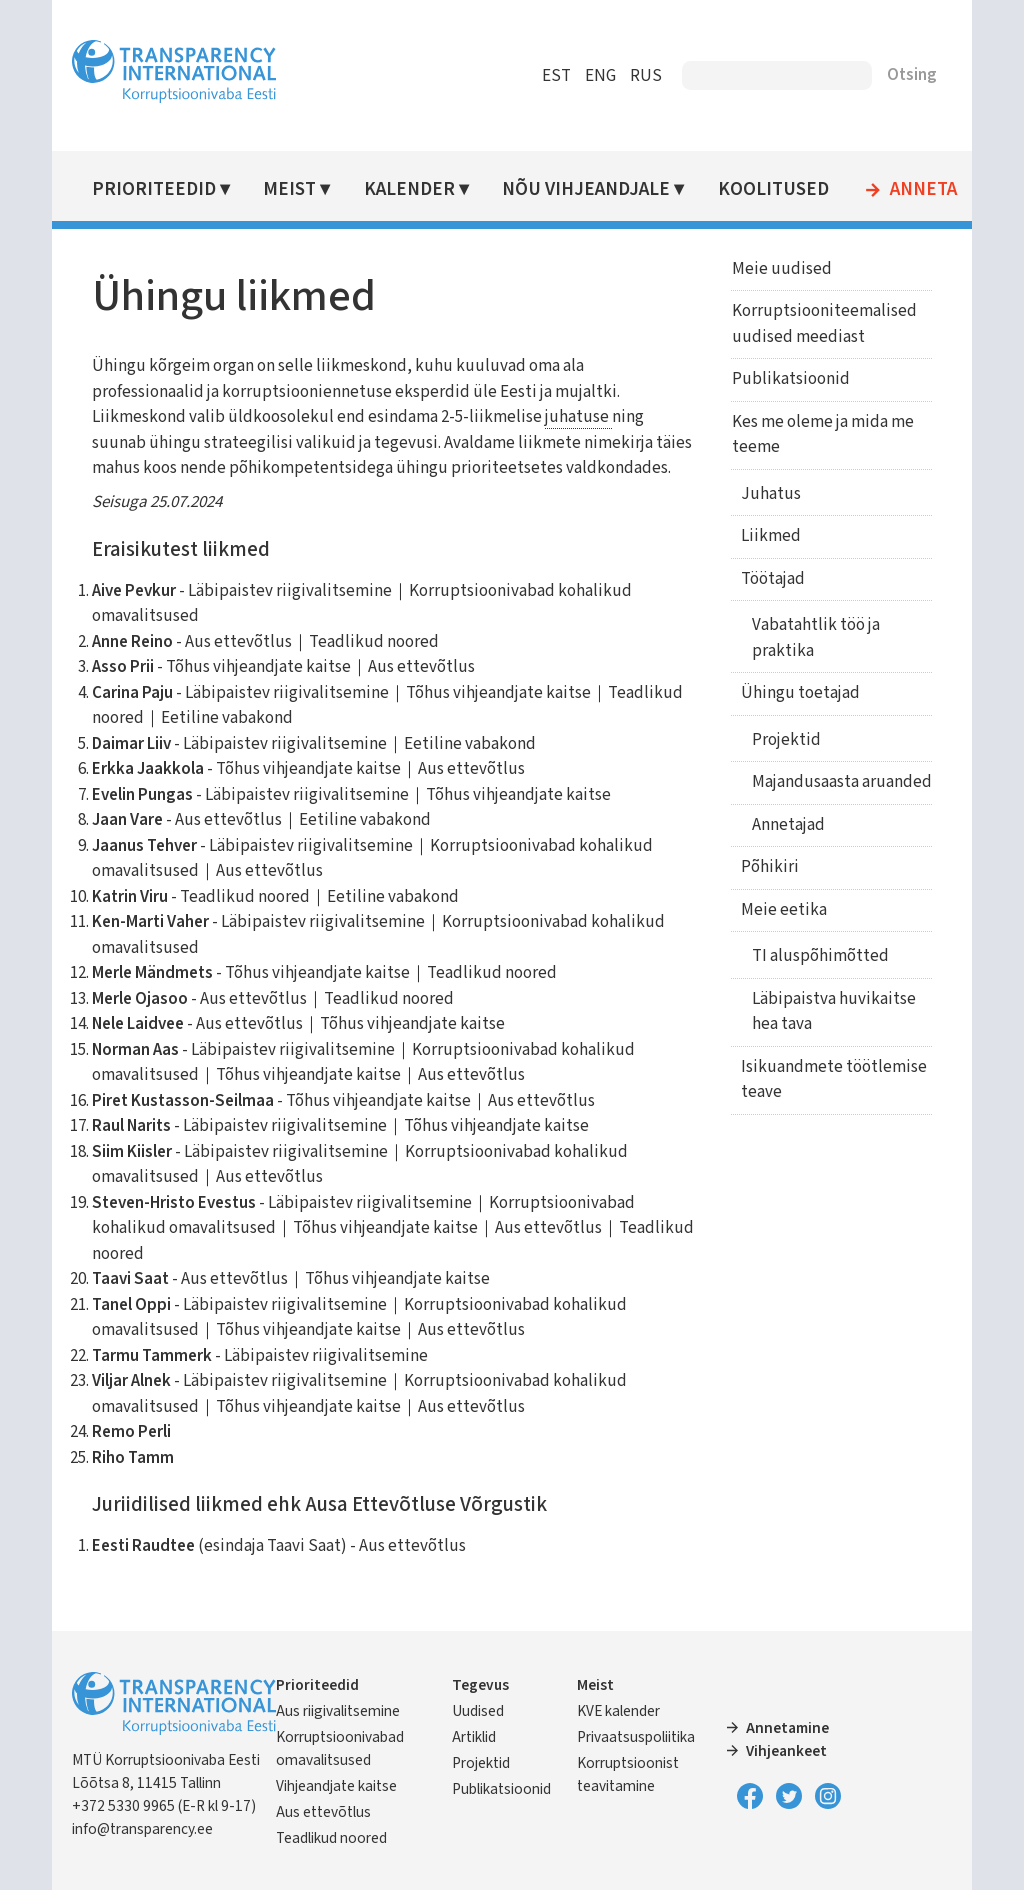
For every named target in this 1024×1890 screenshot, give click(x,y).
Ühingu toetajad (799, 693)
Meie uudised (780, 269)
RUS (646, 76)
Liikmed (770, 536)
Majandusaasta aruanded (840, 782)
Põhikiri (769, 867)
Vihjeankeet (786, 1751)
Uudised (478, 1711)
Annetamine (787, 1728)
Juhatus (770, 494)
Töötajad (772, 579)
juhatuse (578, 417)
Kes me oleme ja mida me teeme (821, 435)
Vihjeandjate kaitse (337, 1786)
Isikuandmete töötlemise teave (833, 1080)
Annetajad (786, 825)
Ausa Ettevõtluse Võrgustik (426, 1504)
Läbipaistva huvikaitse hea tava (832, 1012)
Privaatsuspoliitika (636, 1737)
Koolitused (773, 189)
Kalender (409, 189)
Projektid (784, 740)
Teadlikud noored (332, 1838)
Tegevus (480, 1685)
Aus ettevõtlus (324, 1812)
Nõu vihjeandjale (587, 189)
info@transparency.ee (142, 1829)
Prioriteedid (154, 189)
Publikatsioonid (789, 379)
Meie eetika (783, 910)
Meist (290, 189)
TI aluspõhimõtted (818, 956)
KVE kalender (618, 1711)
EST (556, 76)
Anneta (923, 190)
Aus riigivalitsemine (339, 1711)
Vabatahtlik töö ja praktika (814, 638)
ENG (600, 76)
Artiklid (474, 1737)
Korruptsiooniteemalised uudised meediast (822, 324)
